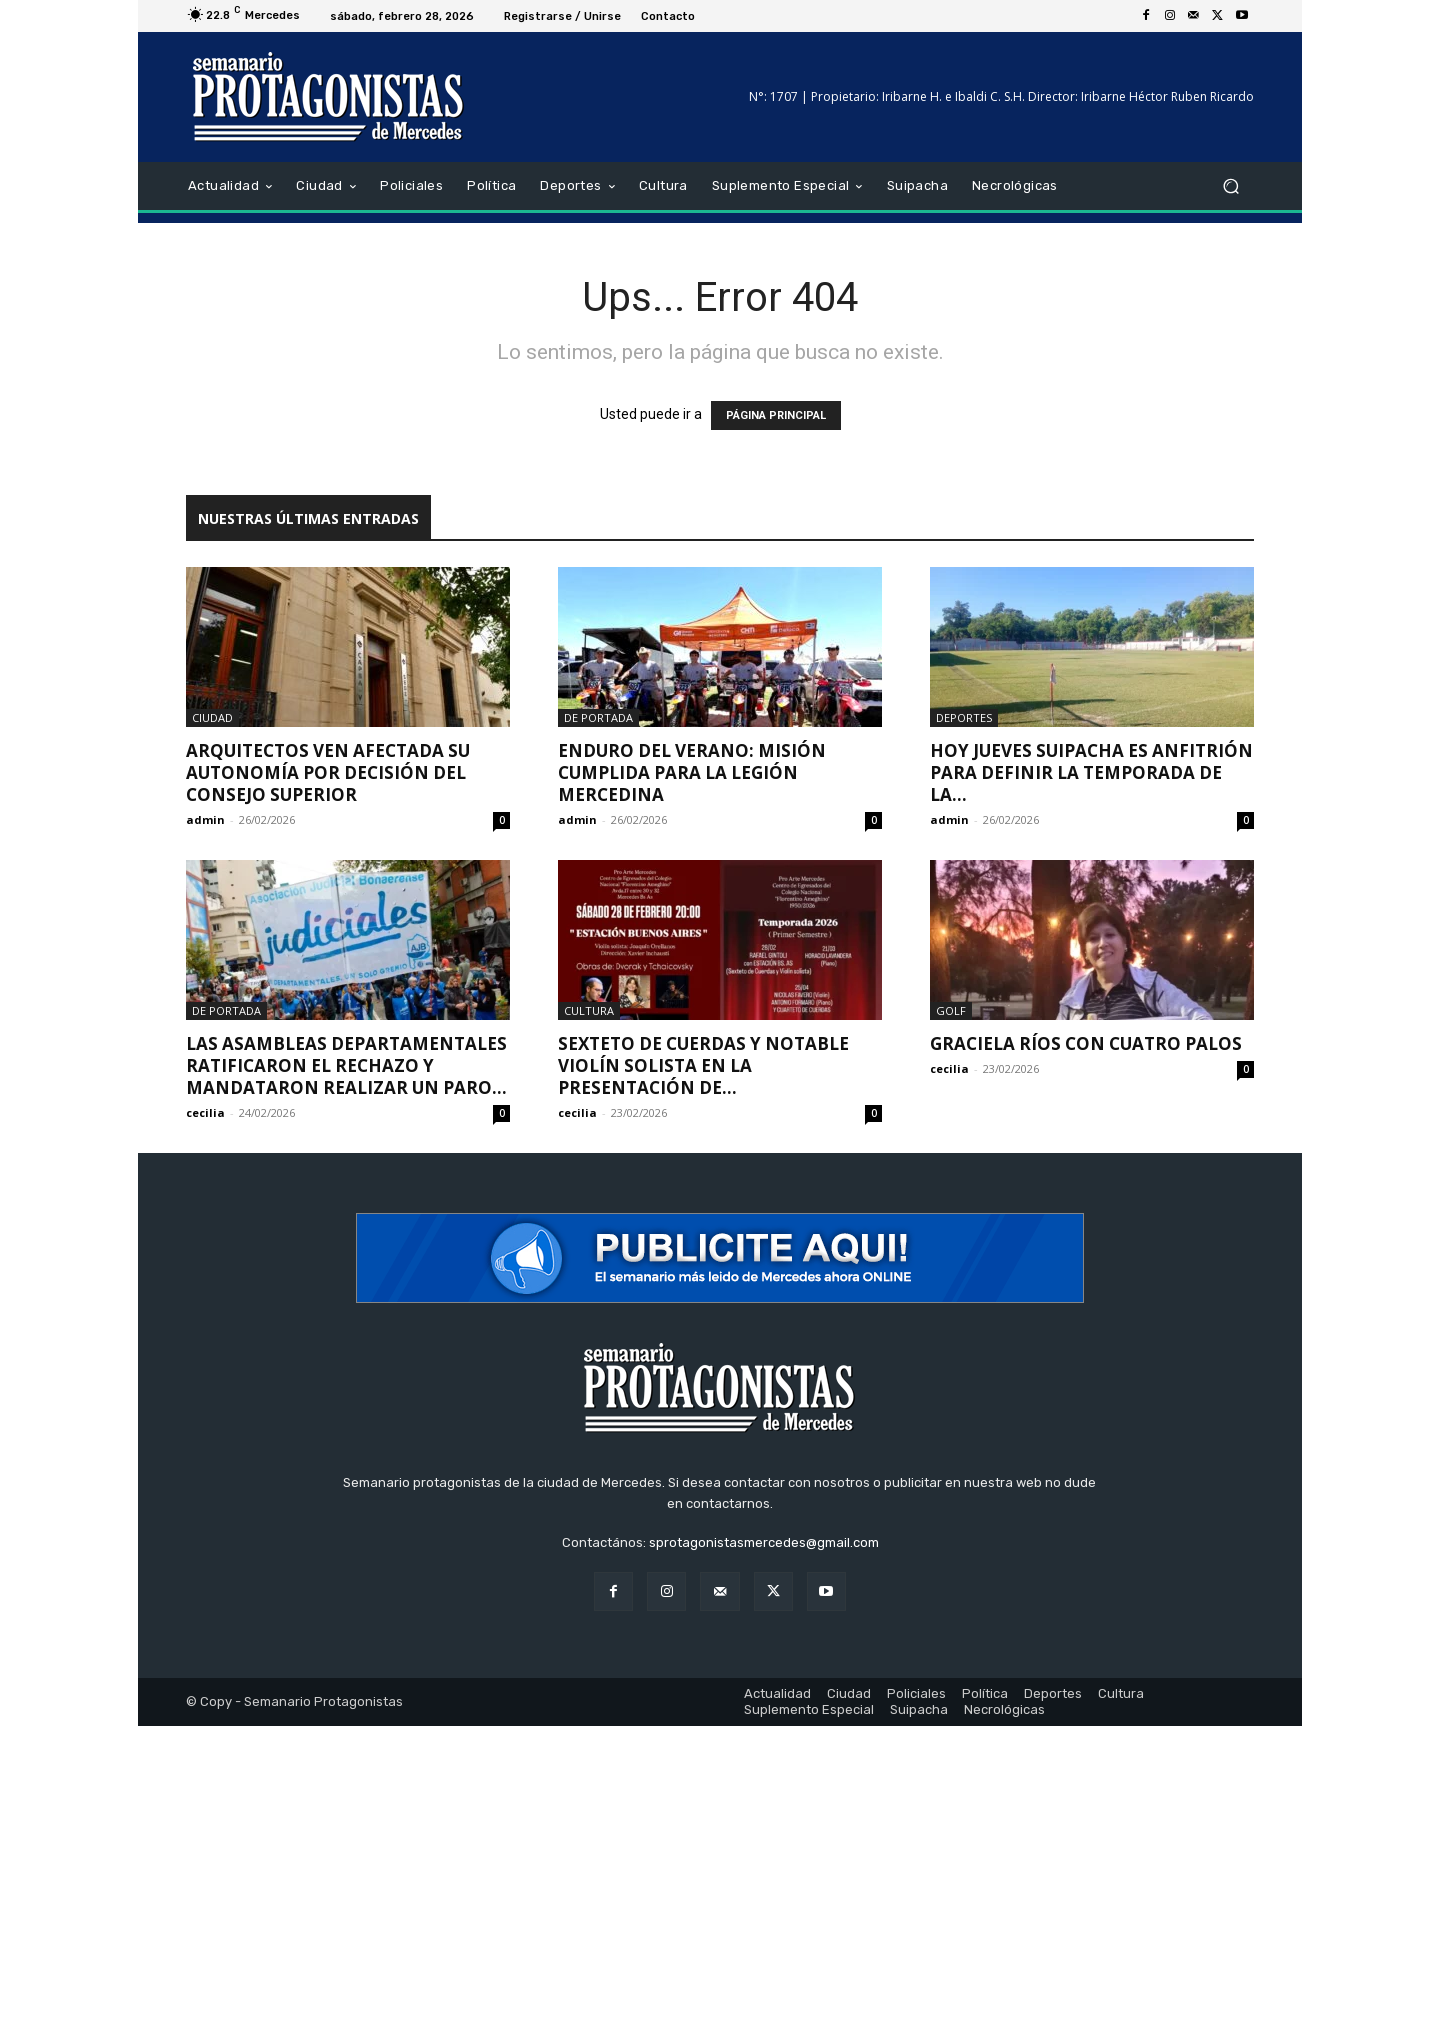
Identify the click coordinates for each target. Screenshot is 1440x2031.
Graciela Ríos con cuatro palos (1086, 1043)
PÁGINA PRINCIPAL (776, 415)
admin (205, 819)
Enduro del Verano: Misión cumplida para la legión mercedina (692, 772)
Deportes (964, 717)
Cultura (589, 1010)
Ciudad (212, 717)
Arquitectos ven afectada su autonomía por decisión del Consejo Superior (328, 772)
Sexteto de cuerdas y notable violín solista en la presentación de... (703, 1065)
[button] (1230, 186)
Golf (951, 1010)
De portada (598, 717)
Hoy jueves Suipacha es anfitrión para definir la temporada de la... (1091, 772)
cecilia (205, 1112)
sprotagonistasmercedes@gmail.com (764, 1542)
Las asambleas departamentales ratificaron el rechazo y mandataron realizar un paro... (346, 1065)
